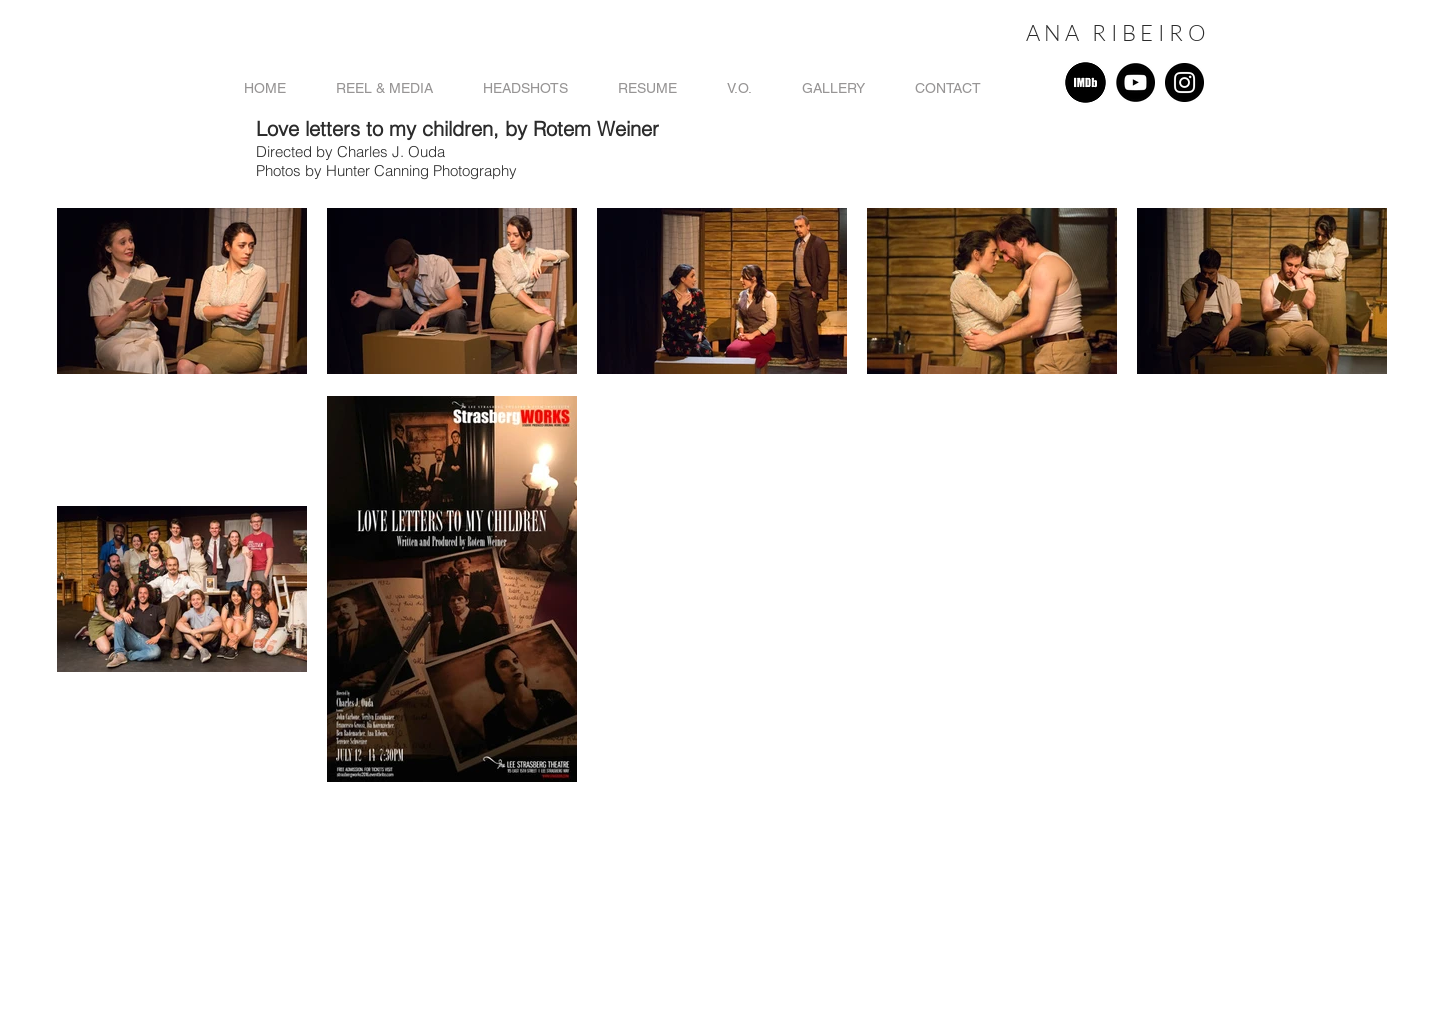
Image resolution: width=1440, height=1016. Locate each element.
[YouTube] (1135, 82)
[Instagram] (1184, 82)
